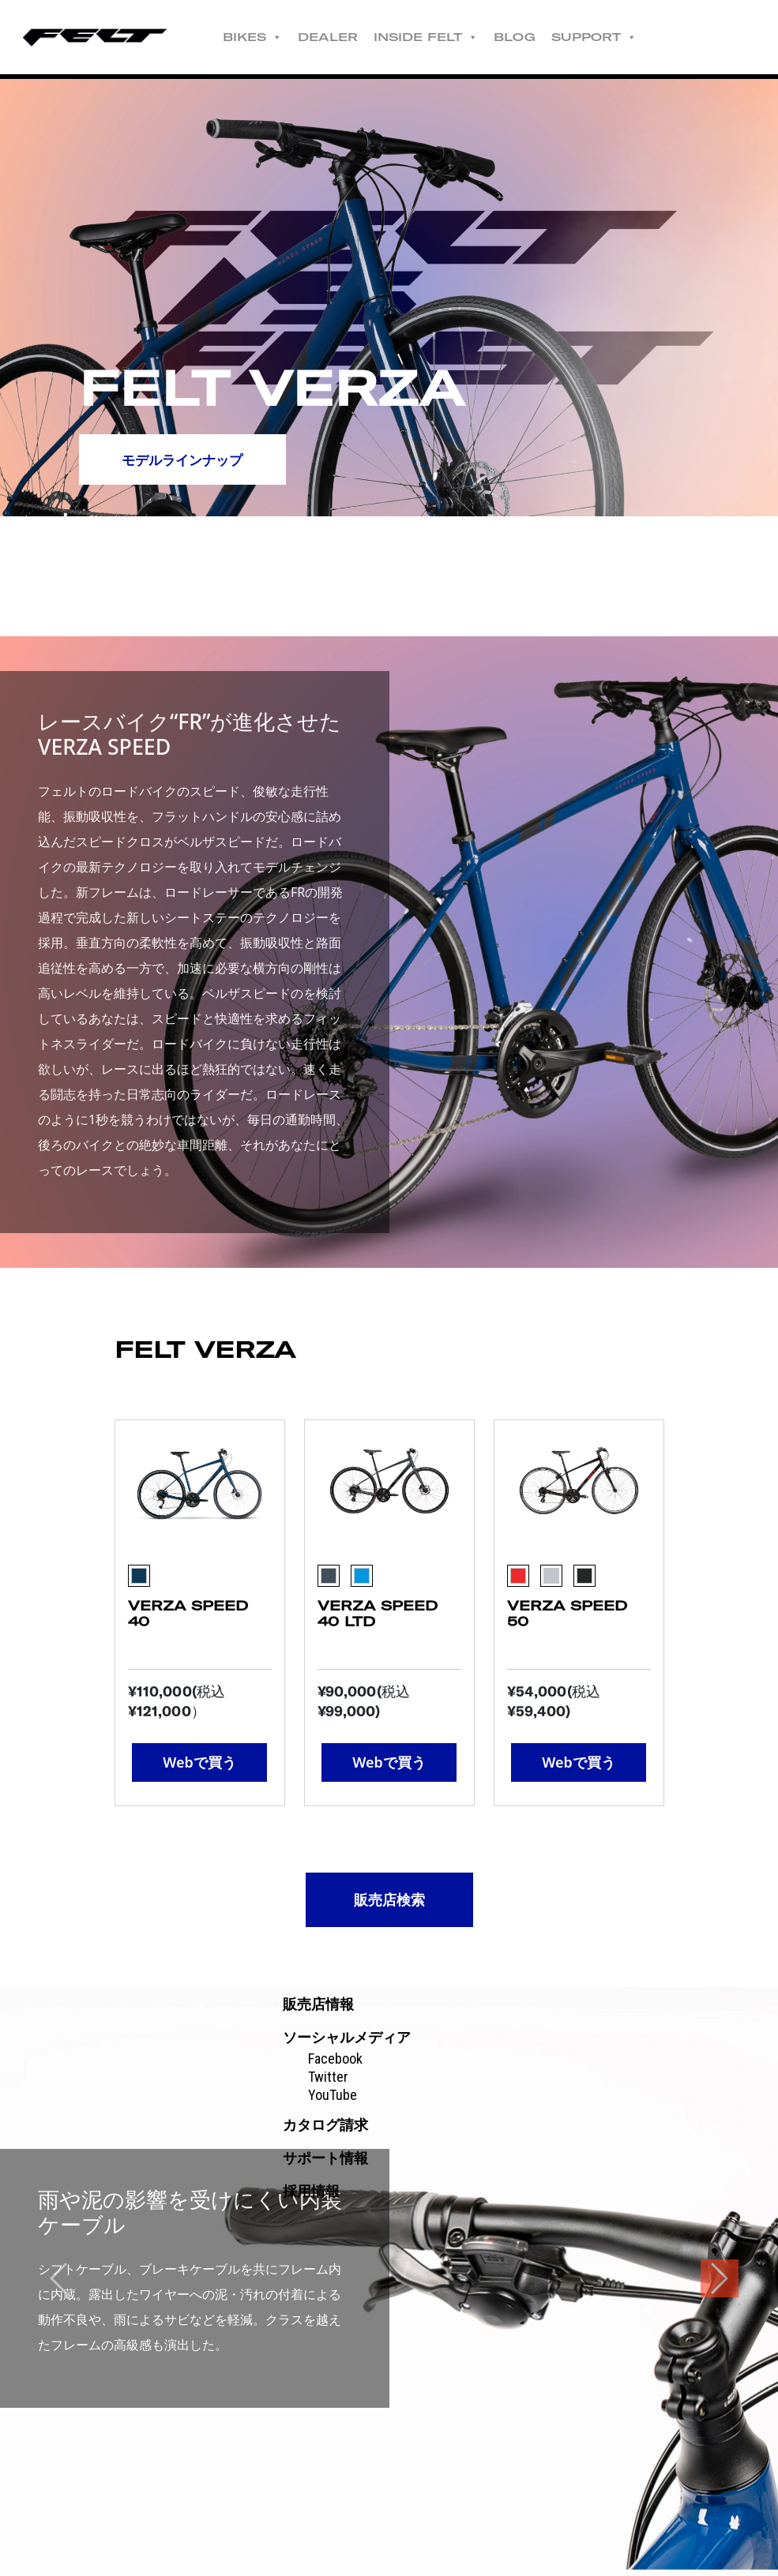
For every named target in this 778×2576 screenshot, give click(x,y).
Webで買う (199, 1762)
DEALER (344, 37)
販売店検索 (389, 1899)
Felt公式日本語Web (103, 37)
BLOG (530, 37)
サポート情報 (325, 2164)
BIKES (268, 37)
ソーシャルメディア (347, 2043)
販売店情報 (318, 2010)
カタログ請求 (325, 2131)
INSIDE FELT (441, 37)
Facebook (335, 2065)
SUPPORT (609, 37)
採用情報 (311, 2197)
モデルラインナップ (190, 461)
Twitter (328, 2083)
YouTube (332, 2101)
